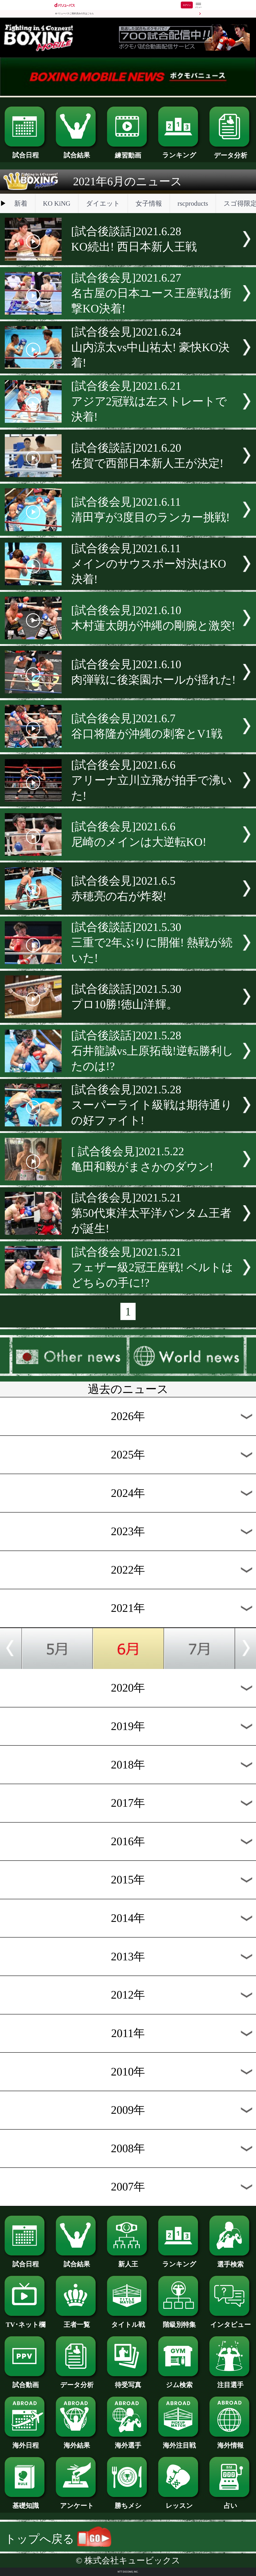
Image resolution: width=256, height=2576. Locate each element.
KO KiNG (56, 203)
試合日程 (25, 152)
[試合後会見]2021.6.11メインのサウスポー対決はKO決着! (148, 563)
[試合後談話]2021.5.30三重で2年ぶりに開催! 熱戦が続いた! (152, 942)
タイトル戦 (128, 2321)
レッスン (179, 2502)
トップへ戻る (58, 2539)
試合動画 (25, 2382)
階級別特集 (179, 2321)
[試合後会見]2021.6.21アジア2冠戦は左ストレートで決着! (149, 401)
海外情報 (230, 2442)
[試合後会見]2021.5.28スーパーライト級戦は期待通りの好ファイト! (151, 1105)
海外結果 (77, 2442)
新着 (20, 203)
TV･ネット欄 (25, 2321)
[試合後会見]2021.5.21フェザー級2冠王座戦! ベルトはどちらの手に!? (152, 1267)
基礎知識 (25, 2502)
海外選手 (128, 2442)
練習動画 (128, 152)
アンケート (77, 2502)
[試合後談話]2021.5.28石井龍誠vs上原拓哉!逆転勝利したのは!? (152, 1050)
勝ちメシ (128, 2502)
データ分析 (230, 152)
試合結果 (77, 152)
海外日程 (25, 2442)
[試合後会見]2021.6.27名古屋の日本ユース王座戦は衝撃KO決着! (151, 293)
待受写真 (128, 2382)
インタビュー (230, 2321)
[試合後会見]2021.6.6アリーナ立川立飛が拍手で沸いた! (151, 780)
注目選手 (230, 2382)
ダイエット (103, 203)
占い (230, 2502)
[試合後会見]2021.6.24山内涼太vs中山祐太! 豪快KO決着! (150, 347)
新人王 (128, 2261)
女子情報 (149, 203)
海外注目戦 (179, 2442)
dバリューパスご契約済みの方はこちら (74, 13)
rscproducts (193, 203)
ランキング (179, 152)
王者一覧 (77, 2321)
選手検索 (230, 2261)
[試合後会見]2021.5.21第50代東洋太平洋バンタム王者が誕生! (151, 1213)
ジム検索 (179, 2382)
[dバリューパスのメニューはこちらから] (198, 5)
